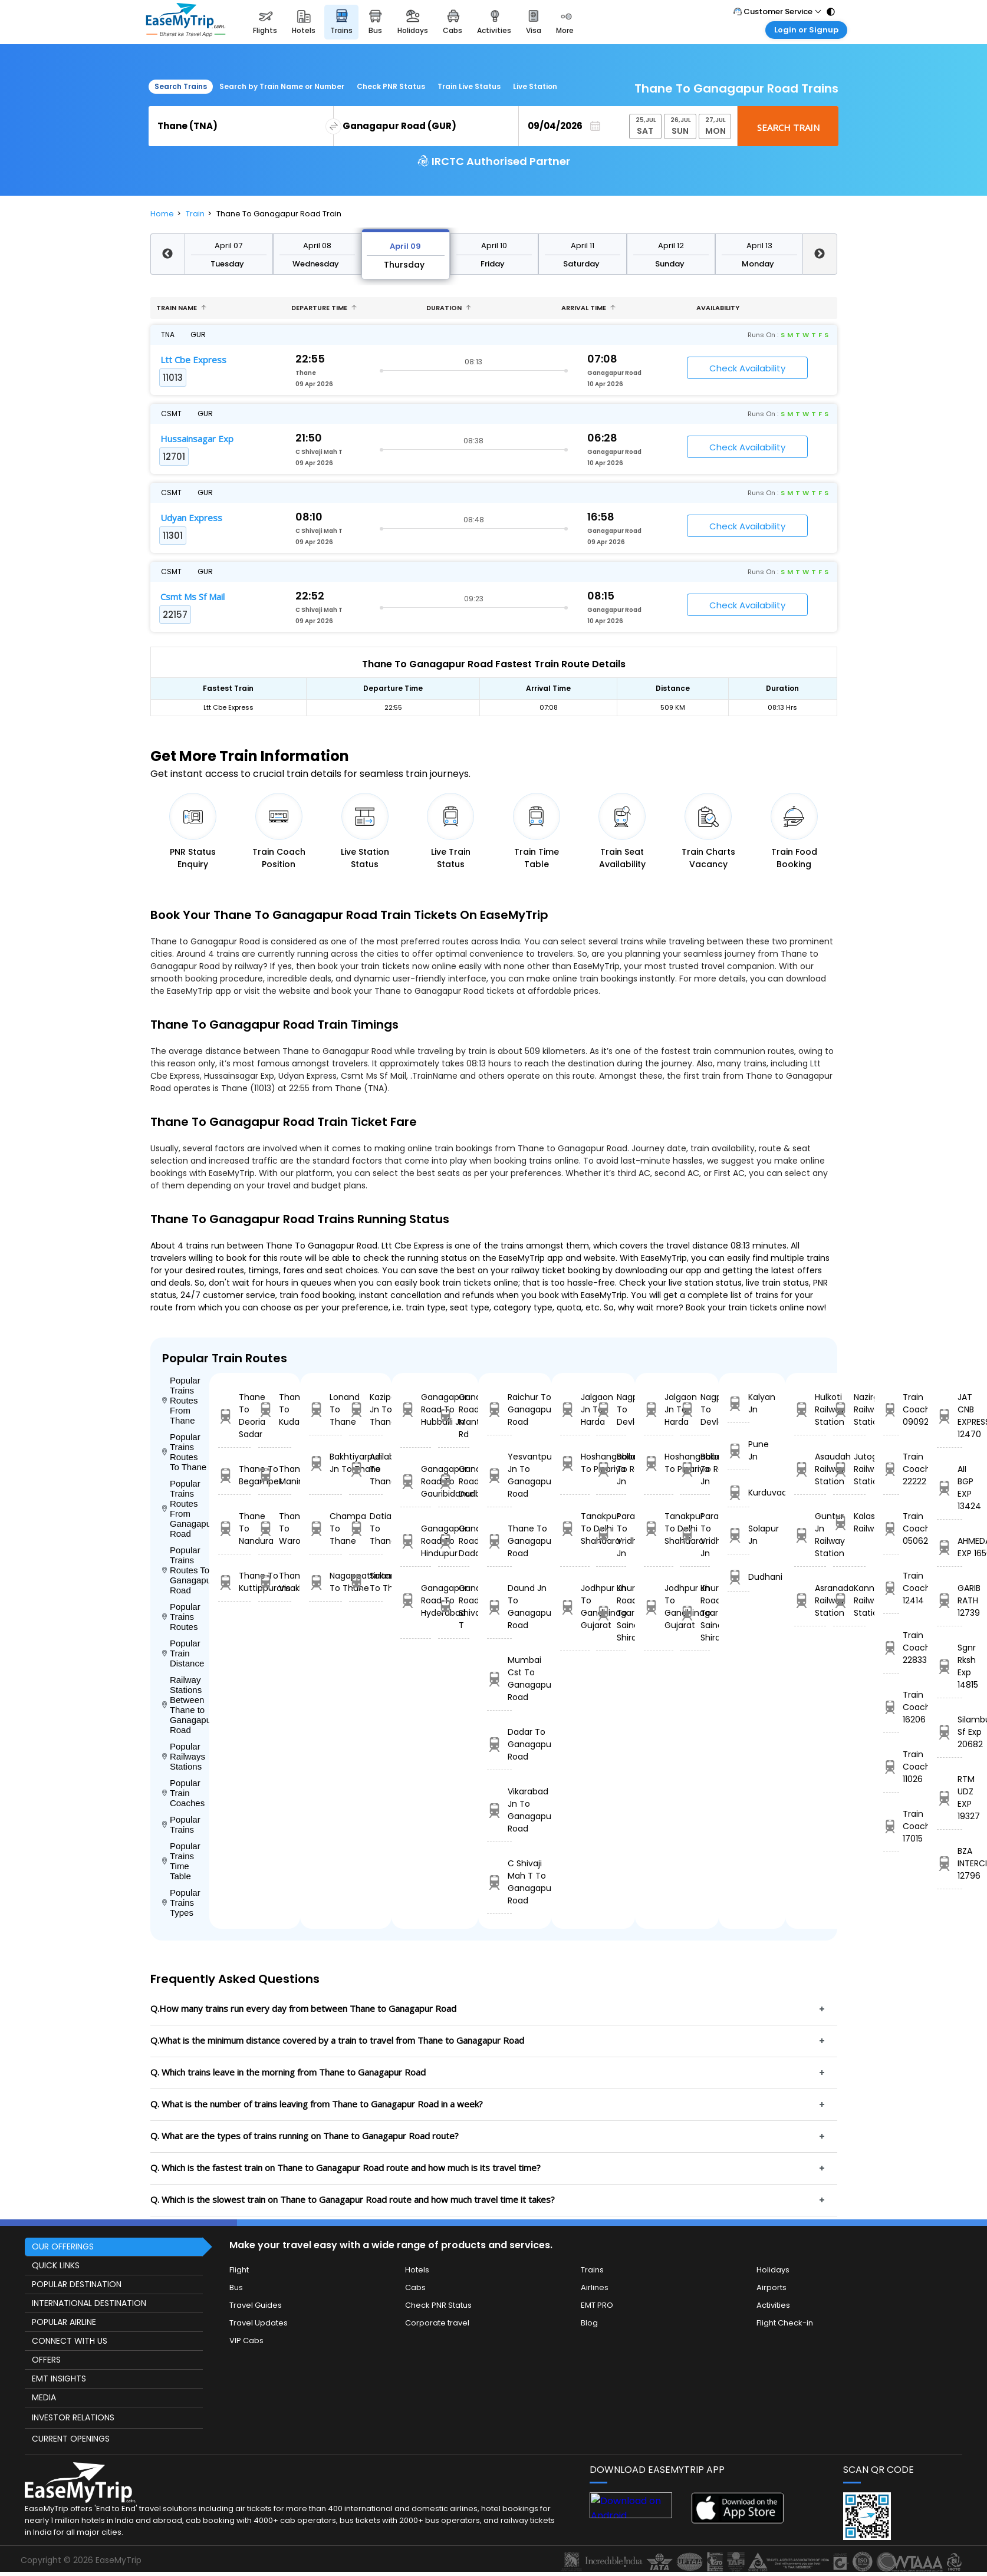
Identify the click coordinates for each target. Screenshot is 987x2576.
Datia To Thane (365, 1528)
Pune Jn (738, 1450)
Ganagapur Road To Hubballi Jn (416, 1409)
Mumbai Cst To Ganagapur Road (499, 1678)
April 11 (582, 245)
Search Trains (180, 86)
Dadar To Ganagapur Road (499, 1744)
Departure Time (324, 307)
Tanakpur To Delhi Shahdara (575, 1528)
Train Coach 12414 (891, 1588)
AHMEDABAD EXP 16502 (950, 1547)
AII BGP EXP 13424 (950, 1487)
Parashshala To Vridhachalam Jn (611, 1534)
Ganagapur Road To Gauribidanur (416, 1481)
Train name (181, 307)
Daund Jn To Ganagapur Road (499, 1606)
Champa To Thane (325, 1528)
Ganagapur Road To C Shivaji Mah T (453, 1606)
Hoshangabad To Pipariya (575, 1463)
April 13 (759, 245)
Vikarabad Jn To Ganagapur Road (499, 1810)
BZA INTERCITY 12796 (950, 1863)
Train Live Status (469, 86)
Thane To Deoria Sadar (234, 1415)
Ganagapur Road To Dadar (453, 1541)
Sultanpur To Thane (365, 1582)
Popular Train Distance (183, 1653)
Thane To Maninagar (274, 1475)
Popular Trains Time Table (181, 1861)
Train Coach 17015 (891, 1826)
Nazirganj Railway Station (849, 1409)
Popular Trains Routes (181, 1617)
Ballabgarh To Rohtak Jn (611, 1469)
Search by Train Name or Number (281, 86)
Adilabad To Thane (365, 1469)
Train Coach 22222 (891, 1469)
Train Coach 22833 (891, 1647)
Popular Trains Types (181, 1902)
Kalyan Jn (738, 1403)
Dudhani (738, 1577)
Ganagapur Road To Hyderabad (416, 1600)
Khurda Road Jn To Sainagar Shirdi (611, 1612)
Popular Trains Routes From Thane (181, 1400)
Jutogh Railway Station (849, 1469)
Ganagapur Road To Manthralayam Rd (453, 1415)
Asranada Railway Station (810, 1600)
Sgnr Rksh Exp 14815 (950, 1666)
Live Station (535, 86)
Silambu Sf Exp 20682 (950, 1732)
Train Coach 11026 (891, 1766)
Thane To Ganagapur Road (499, 1541)
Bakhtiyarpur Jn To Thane (325, 1463)
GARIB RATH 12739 (950, 1600)
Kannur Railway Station (849, 1600)
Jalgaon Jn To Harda (575, 1409)
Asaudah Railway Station (810, 1469)
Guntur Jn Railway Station (810, 1534)
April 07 (228, 245)
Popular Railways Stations (183, 1756)
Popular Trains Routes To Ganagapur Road (185, 1570)
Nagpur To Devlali (611, 1409)
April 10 (494, 245)
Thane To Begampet (234, 1475)
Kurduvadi (738, 1492)
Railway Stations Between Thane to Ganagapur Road (185, 1705)
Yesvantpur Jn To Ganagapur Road (499, 1475)
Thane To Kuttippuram (234, 1582)
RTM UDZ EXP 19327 (950, 1797)
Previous (167, 254)
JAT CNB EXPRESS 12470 (950, 1415)
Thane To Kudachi (274, 1409)
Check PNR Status (391, 86)
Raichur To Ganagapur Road (499, 1409)
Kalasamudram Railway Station (849, 1522)
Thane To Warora (274, 1528)
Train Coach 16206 (891, 1707)
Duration (448, 307)
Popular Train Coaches (183, 1793)
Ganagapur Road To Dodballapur (453, 1481)
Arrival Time (588, 307)
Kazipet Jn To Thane (365, 1409)
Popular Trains (181, 1824)
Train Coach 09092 (891, 1409)
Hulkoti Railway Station (810, 1409)
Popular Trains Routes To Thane (184, 1452)
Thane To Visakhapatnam (274, 1582)
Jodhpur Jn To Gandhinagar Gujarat (575, 1606)
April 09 (405, 246)
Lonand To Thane (325, 1409)
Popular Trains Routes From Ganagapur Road (185, 1508)
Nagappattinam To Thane (325, 1582)
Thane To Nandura (234, 1528)
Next (819, 254)
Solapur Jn (738, 1535)
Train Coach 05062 (891, 1528)
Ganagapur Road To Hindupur (416, 1541)
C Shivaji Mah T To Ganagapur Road (499, 1881)
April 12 (671, 245)
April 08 (317, 245)
